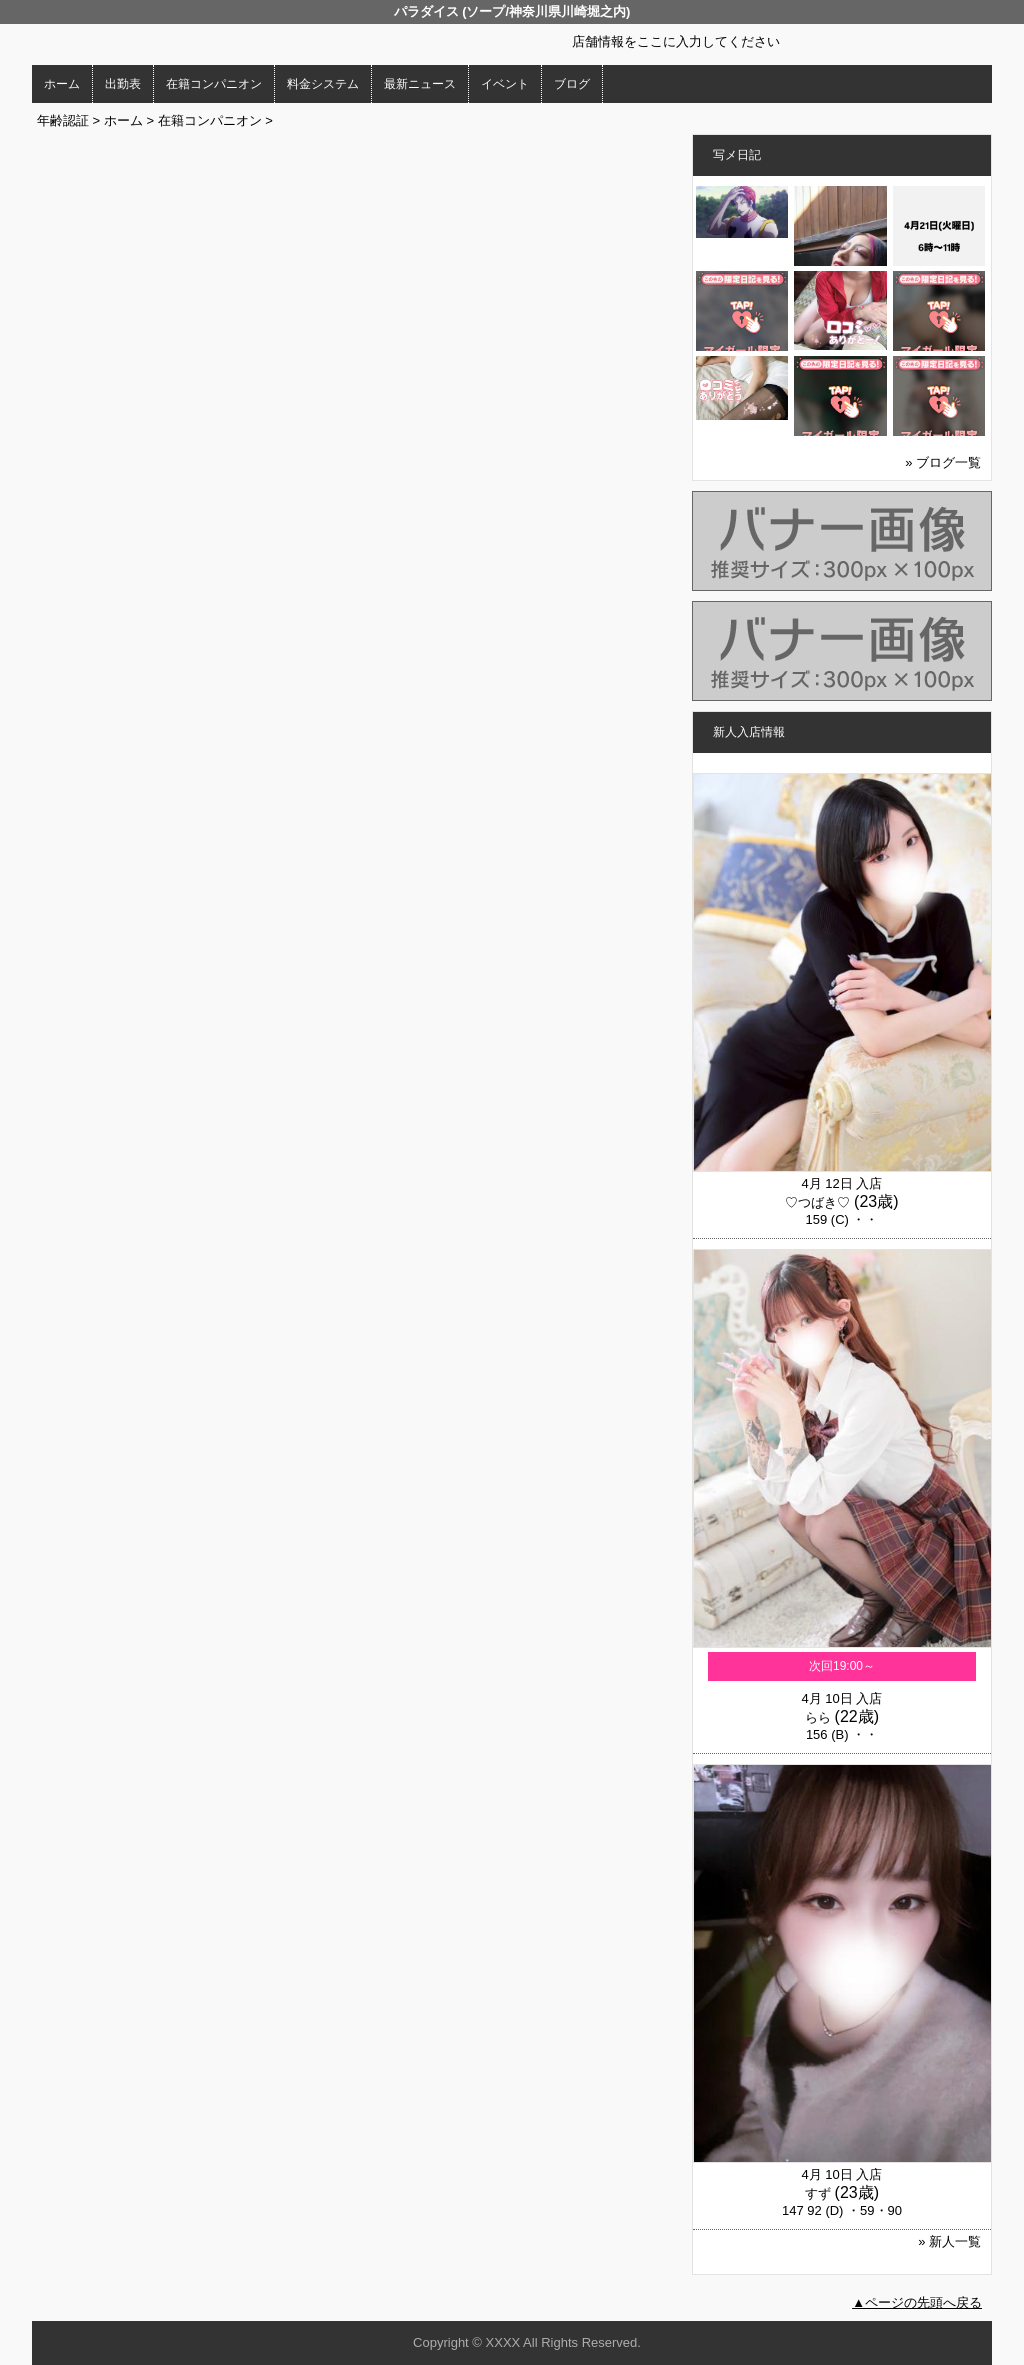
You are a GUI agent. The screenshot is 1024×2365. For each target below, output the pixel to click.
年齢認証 (63, 120)
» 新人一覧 (949, 2241)
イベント (505, 84)
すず (818, 2193)
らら (818, 1717)
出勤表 (123, 84)
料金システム (323, 84)
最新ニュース (420, 84)
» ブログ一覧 (943, 462)
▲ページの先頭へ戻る (917, 2302)
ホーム (62, 84)
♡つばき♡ (817, 1202)
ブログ (572, 84)
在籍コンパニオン (214, 84)
